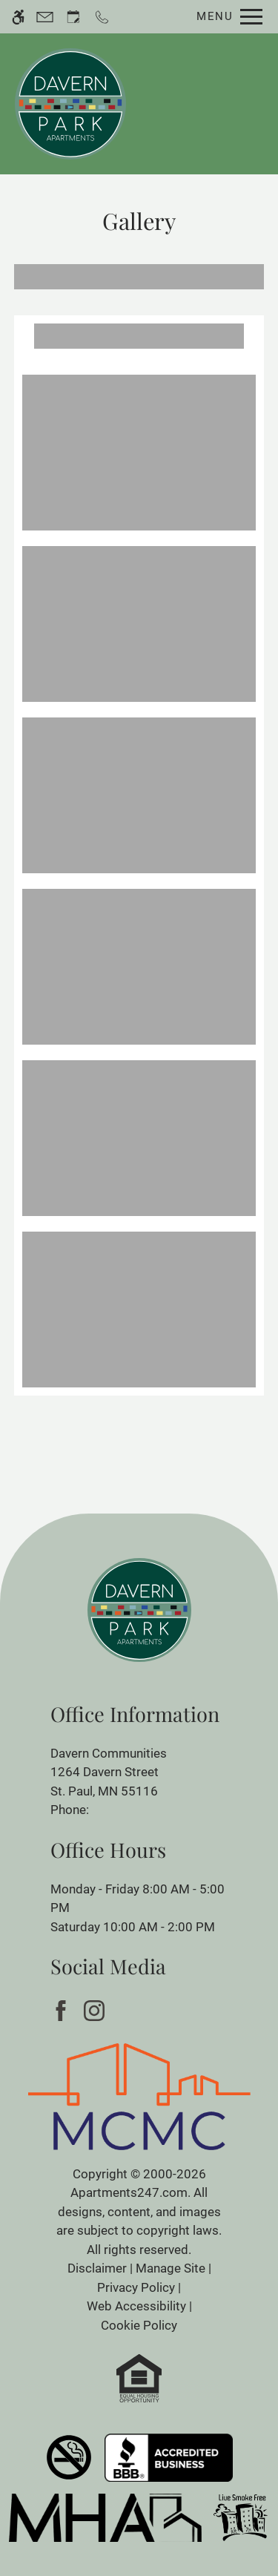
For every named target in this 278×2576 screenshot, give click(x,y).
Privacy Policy (136, 2287)
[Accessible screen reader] (18, 17)
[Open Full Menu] (226, 17)
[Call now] (102, 17)
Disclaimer (97, 2268)
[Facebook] (63, 2010)
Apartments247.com (129, 2192)
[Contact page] (45, 17)
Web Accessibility (136, 2306)
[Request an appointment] (73, 17)
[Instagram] (97, 2010)
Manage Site (170, 2268)
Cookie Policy (139, 2325)
